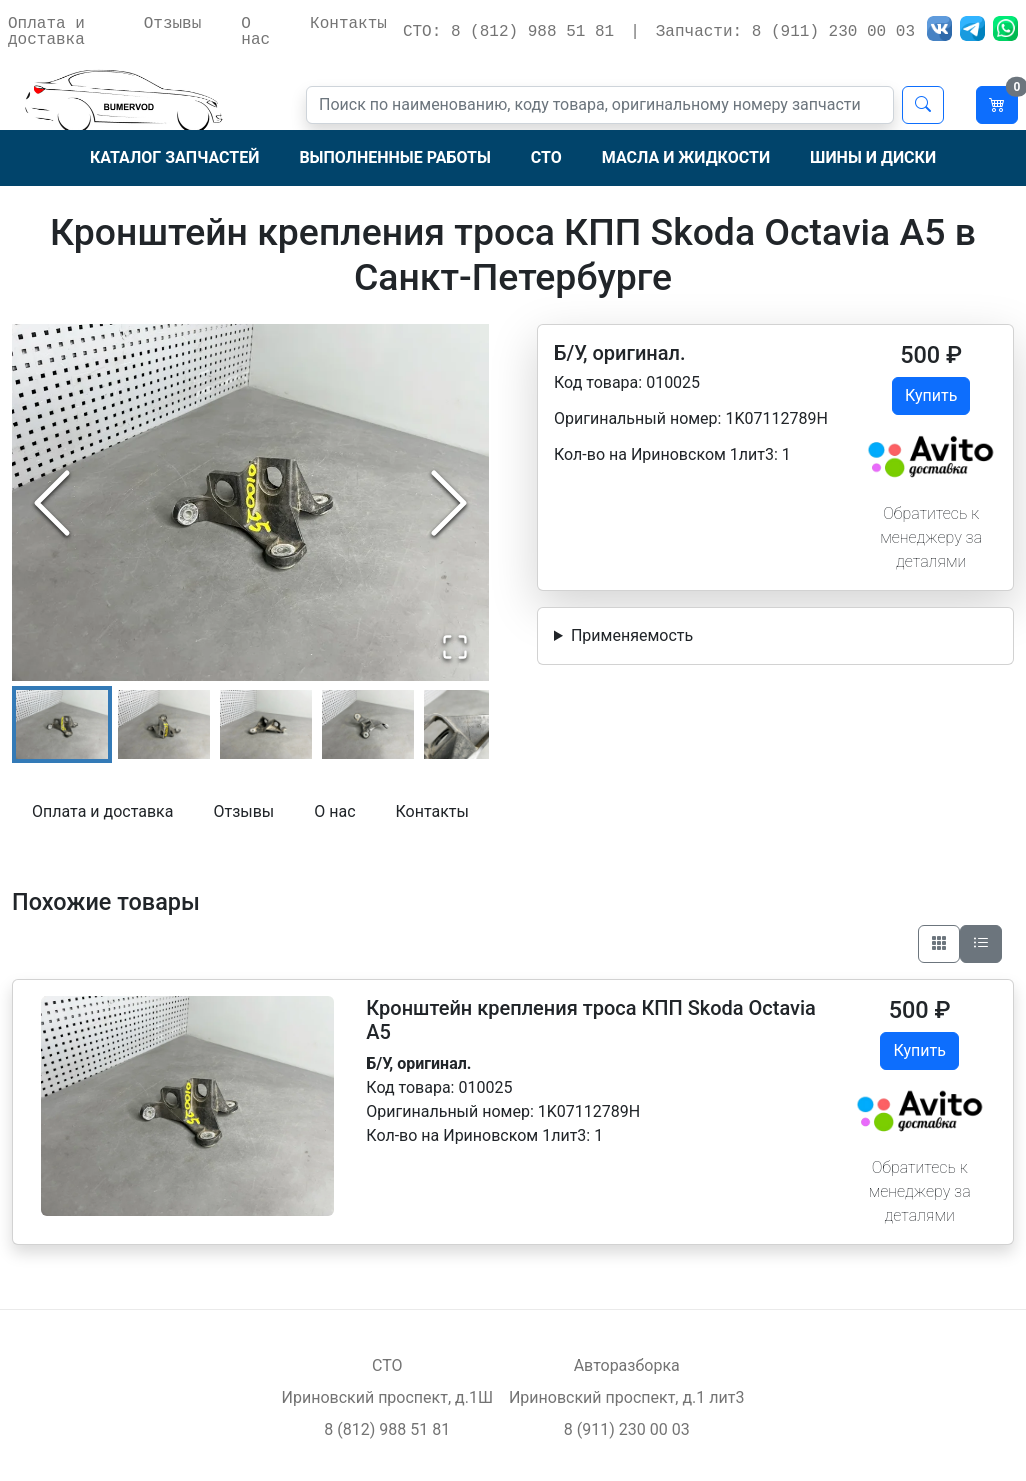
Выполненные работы (394, 157)
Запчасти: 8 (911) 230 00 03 (785, 32)
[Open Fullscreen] (455, 647)
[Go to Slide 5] (470, 724)
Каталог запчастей (174, 157)
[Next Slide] (449, 503)
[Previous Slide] (52, 503)
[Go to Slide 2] (164, 724)
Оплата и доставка (46, 32)
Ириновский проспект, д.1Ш (387, 1397)
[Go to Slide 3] (266, 724)
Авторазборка (627, 1365)
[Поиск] (600, 105)
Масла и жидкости (686, 157)
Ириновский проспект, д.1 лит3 (627, 1397)
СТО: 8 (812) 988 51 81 (508, 32)
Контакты (348, 24)
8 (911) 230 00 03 (627, 1429)
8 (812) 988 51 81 (387, 1429)
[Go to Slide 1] (62, 724)
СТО (546, 157)
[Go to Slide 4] (368, 724)
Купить (931, 395)
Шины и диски (873, 157)
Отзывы (173, 24)
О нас (255, 32)
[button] (250, 503)
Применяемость (632, 635)
